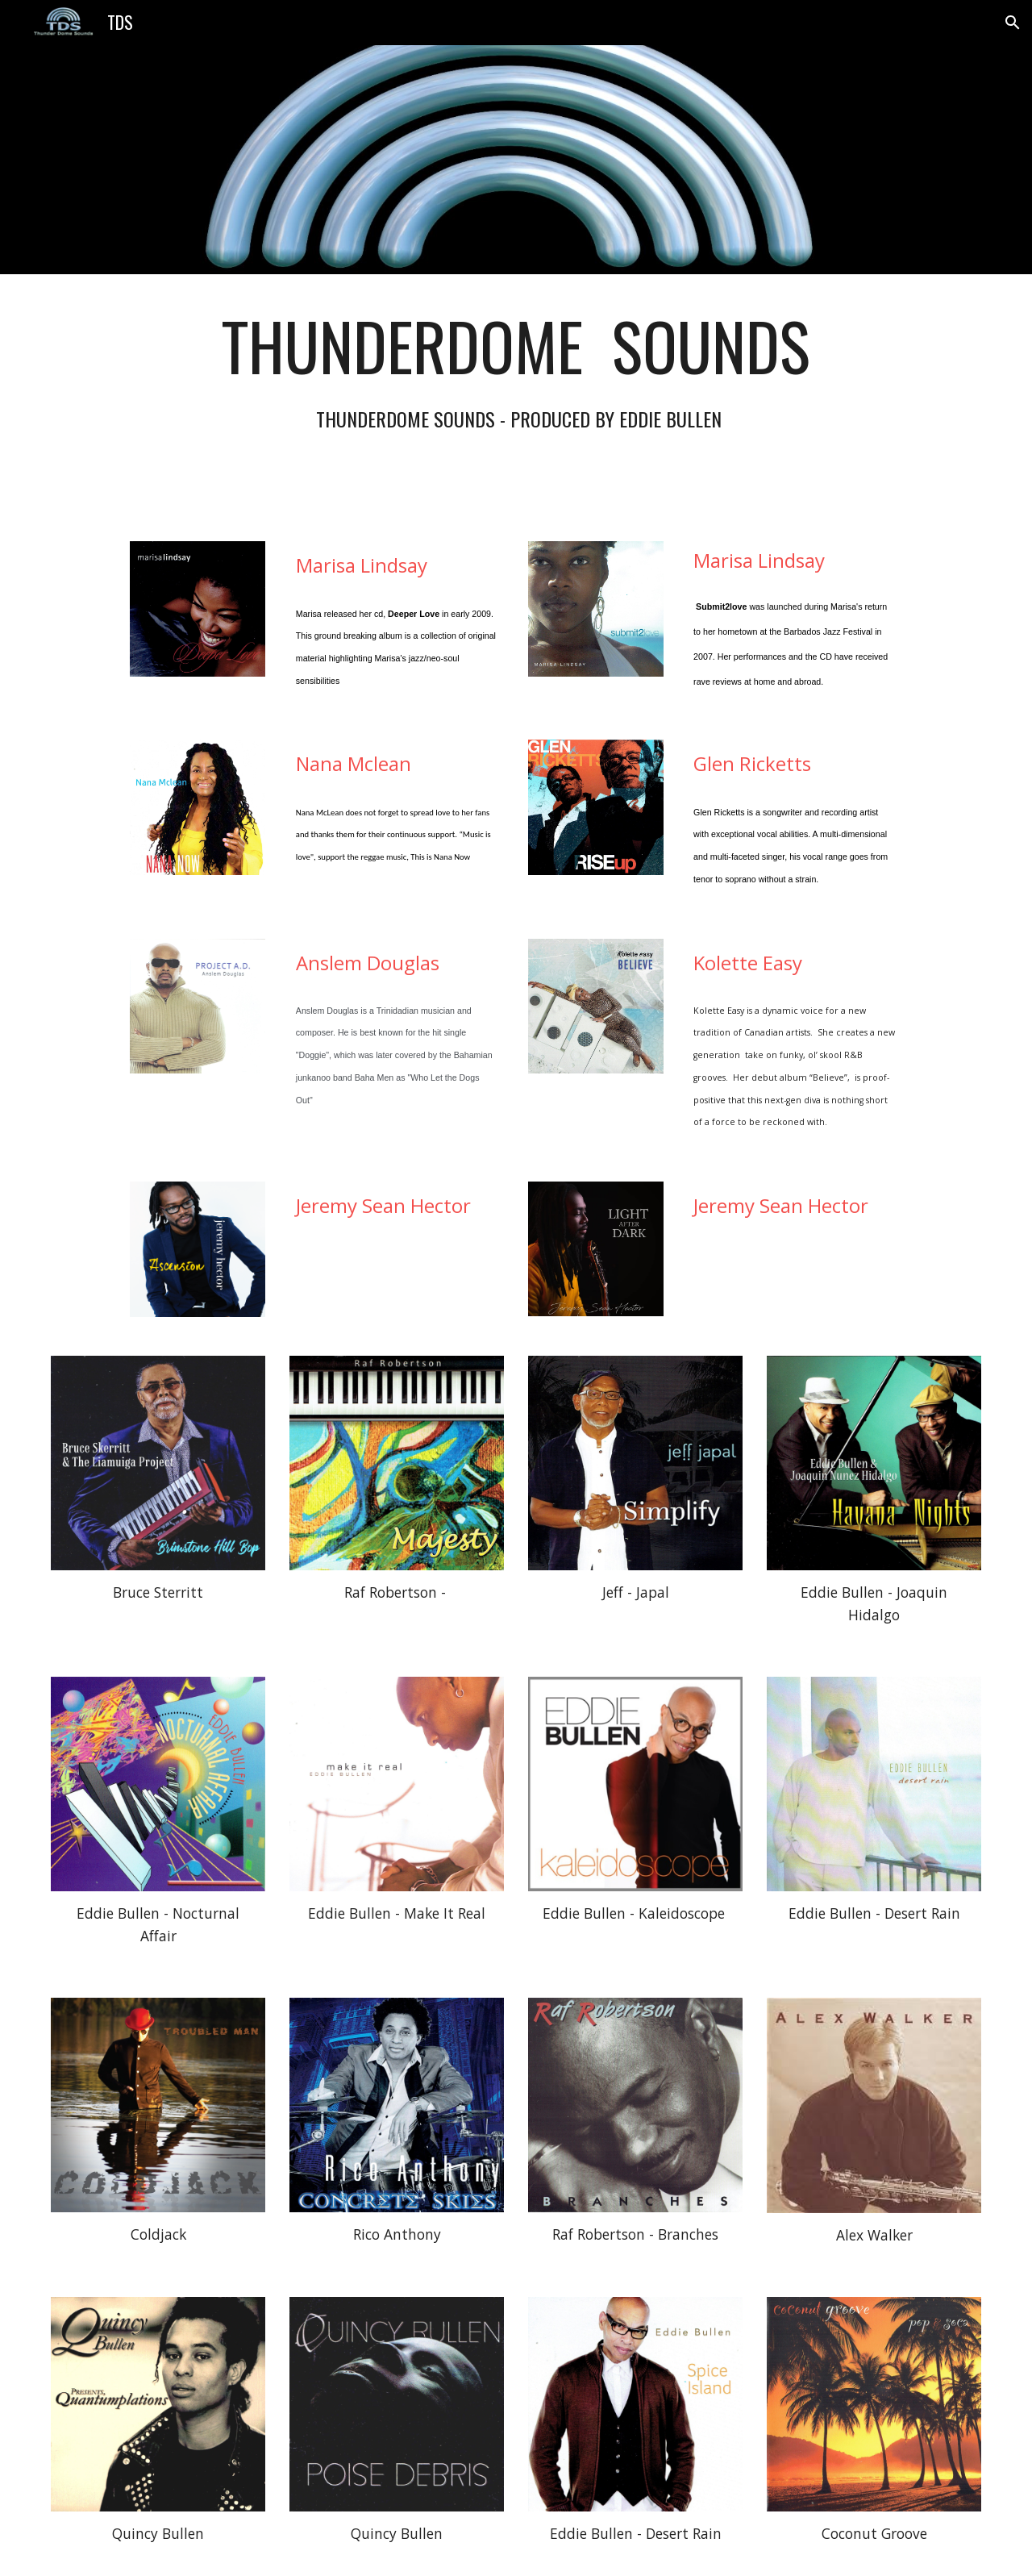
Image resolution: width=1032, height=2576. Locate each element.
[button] (1012, 22)
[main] (516, 398)
